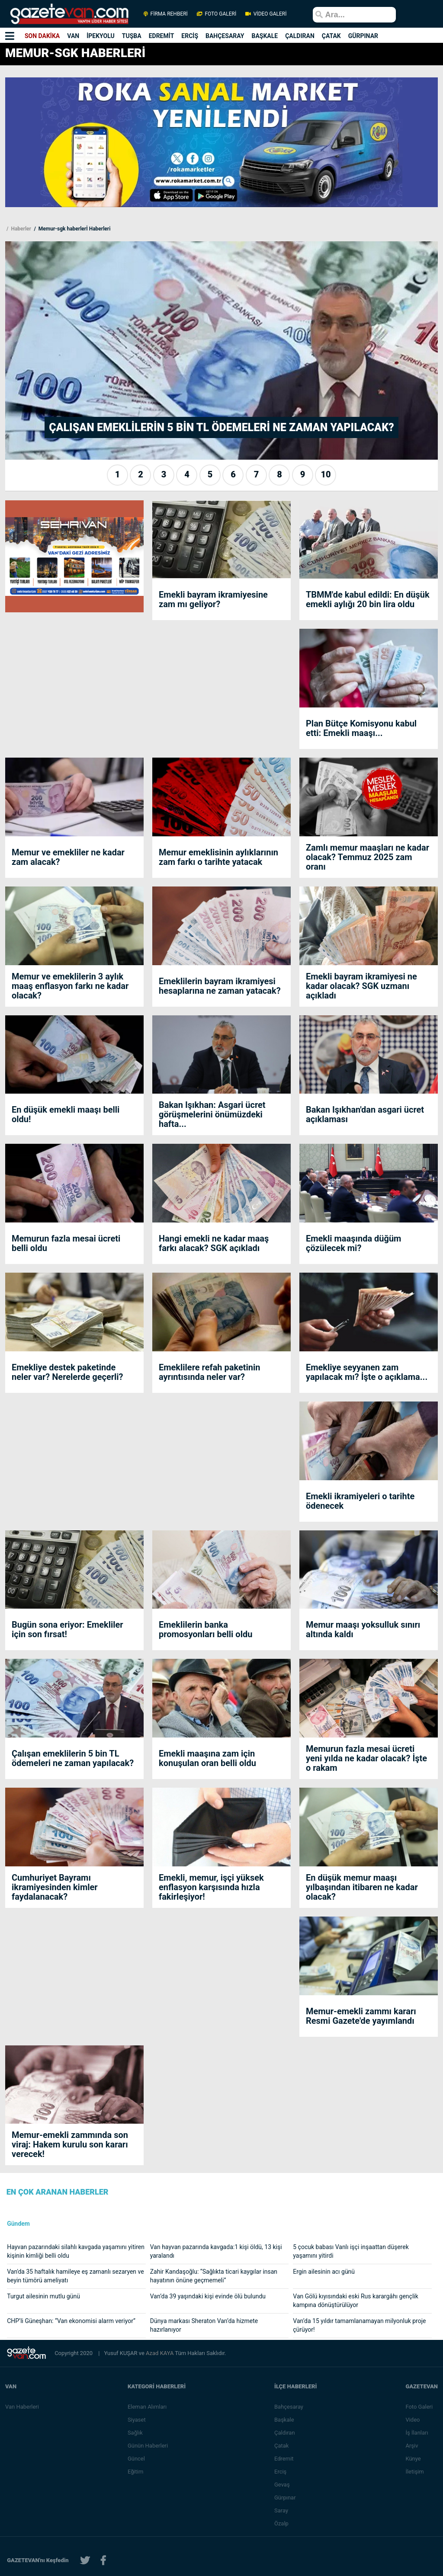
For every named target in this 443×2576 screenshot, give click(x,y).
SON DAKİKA (42, 35)
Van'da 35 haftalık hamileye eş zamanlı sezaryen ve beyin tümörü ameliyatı (75, 2276)
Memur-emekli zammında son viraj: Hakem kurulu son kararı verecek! (70, 2144)
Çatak (281, 2445)
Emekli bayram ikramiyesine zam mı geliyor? (213, 599)
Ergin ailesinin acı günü (324, 2271)
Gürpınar (285, 2497)
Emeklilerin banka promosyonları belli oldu (205, 1629)
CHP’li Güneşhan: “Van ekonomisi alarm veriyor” (71, 2320)
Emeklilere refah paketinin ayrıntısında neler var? (209, 1372)
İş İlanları (416, 2432)
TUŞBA (131, 35)
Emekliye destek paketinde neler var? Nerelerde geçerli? (67, 1372)
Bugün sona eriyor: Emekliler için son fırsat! (67, 1629)
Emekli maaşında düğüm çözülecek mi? (353, 1243)
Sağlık (135, 2432)
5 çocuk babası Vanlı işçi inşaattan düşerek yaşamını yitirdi (350, 2251)
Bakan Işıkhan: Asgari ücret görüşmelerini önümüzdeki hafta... (212, 1114)
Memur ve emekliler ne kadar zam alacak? (68, 857)
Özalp (281, 2523)
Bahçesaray (288, 2406)
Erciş (280, 2471)
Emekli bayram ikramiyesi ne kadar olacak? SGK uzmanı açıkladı (361, 986)
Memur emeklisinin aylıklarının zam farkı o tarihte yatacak (218, 857)
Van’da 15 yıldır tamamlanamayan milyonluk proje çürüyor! (359, 2325)
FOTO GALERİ (217, 14)
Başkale (284, 2419)
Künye (413, 2458)
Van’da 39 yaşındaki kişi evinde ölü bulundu (208, 2296)
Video (412, 2419)
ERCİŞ (189, 35)
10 (326, 474)
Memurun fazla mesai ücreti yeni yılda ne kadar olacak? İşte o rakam (366, 1758)
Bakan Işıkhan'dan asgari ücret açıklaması (365, 1114)
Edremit (284, 2458)
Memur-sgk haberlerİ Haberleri (73, 229)
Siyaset (137, 2419)
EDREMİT (161, 35)
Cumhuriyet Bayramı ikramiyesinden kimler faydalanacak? (55, 1887)
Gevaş (282, 2484)
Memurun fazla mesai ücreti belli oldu (66, 1243)
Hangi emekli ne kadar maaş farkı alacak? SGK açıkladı (214, 1243)
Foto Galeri (419, 2406)
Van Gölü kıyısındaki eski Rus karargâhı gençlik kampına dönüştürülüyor (355, 2300)
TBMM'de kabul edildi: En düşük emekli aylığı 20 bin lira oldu (368, 599)
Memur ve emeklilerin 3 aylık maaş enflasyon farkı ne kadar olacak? (70, 986)
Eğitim (136, 2471)
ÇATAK (331, 35)
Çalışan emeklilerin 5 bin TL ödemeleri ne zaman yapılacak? (73, 1758)
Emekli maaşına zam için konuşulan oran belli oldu (207, 1758)
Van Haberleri (22, 2406)
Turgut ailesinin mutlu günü (43, 2296)
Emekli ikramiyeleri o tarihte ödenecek (360, 1500)
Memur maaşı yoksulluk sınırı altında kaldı (363, 1629)
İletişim (414, 2471)
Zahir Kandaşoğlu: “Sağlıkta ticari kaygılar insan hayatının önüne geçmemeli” (213, 2276)
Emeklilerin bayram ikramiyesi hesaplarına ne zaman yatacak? (220, 985)
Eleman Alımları (147, 2406)
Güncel (136, 2458)
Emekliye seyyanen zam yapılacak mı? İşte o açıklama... (366, 1372)
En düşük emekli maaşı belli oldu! (65, 1114)
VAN (73, 35)
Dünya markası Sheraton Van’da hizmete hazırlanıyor (204, 2325)
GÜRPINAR (363, 35)
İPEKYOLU (101, 35)
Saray (281, 2510)
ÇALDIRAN (300, 35)
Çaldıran (284, 2432)
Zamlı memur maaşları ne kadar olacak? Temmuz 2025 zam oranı (367, 857)
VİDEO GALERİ (265, 14)
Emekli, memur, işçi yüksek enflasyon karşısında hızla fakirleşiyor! (211, 1887)
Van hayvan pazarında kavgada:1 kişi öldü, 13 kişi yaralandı (216, 2251)
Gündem (18, 2224)
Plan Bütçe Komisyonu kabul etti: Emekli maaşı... (361, 728)
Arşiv (411, 2445)
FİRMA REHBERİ (165, 14)
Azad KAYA (160, 2353)
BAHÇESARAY (224, 35)
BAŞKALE (264, 35)
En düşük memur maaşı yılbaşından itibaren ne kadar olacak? (362, 1887)
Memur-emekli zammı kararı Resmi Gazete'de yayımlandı (361, 2016)
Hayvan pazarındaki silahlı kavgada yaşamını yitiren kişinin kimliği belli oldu (75, 2251)
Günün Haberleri (148, 2445)
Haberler (20, 229)
